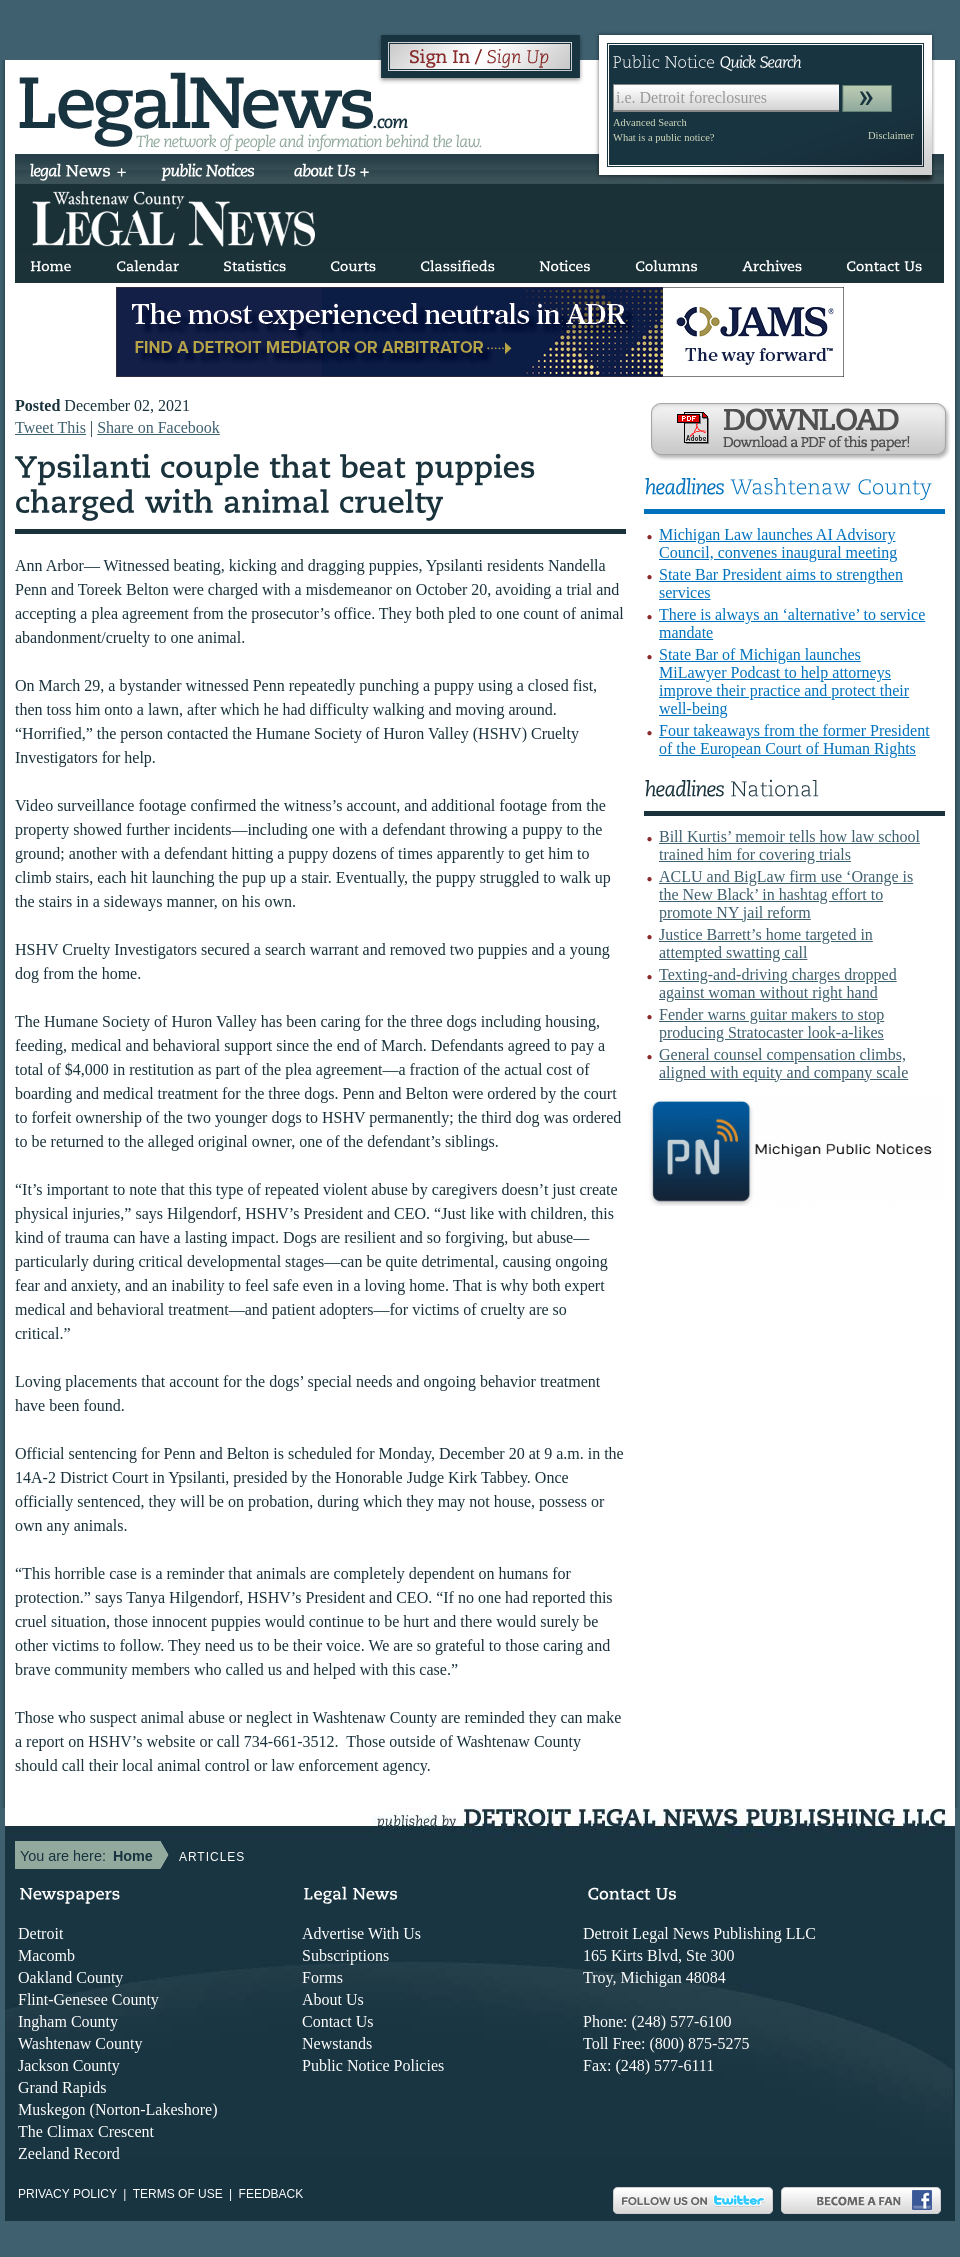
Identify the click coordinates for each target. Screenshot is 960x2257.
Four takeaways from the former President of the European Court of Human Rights (794, 739)
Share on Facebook (158, 427)
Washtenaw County (80, 2043)
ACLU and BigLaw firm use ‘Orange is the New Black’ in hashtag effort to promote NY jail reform (786, 894)
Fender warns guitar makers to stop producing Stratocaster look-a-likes (771, 1023)
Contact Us (338, 2021)
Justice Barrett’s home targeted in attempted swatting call (766, 943)
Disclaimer (891, 135)
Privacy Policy (67, 2194)
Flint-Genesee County (88, 1999)
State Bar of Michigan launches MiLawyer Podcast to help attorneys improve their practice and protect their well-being (784, 681)
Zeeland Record (69, 2153)
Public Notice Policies (373, 2065)
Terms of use (178, 2194)
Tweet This (50, 427)
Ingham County (68, 2021)
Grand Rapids (62, 2087)
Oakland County (70, 1977)
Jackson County (69, 2065)
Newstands (337, 2043)
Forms (322, 1977)
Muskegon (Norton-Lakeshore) (118, 2109)
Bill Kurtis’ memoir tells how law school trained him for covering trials (789, 845)
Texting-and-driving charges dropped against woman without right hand (778, 983)
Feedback (271, 2194)
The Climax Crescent (86, 2131)
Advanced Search (650, 122)
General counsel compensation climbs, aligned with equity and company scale (783, 1063)
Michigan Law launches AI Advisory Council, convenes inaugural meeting (778, 543)
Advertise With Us (361, 1933)
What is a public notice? (663, 137)
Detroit (40, 1933)
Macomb (46, 1955)
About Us (333, 1999)
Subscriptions (345, 1955)
